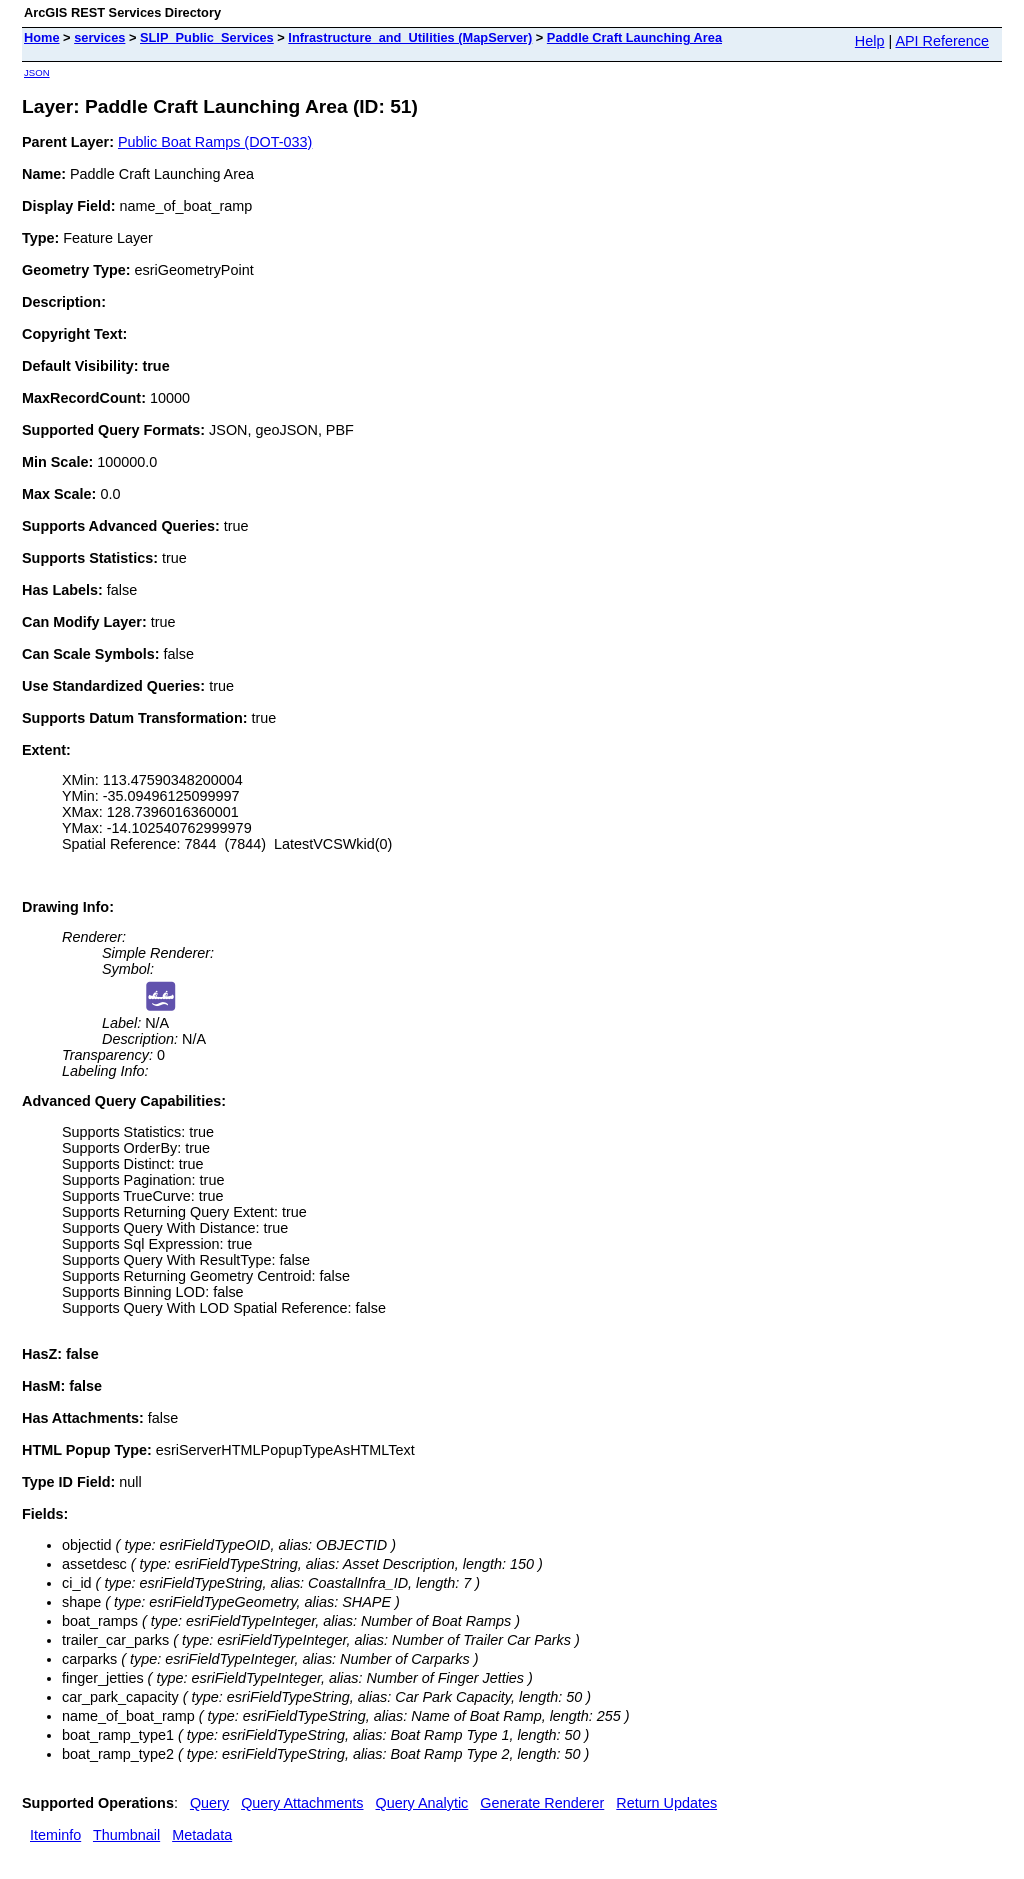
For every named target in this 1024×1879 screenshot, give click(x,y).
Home (42, 37)
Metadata (202, 1835)
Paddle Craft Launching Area (634, 37)
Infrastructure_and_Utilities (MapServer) (410, 37)
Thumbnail (126, 1835)
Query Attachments (302, 1803)
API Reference (942, 41)
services (99, 37)
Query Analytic (422, 1803)
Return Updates (666, 1803)
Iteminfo (55, 1835)
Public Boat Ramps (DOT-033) (215, 142)
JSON (37, 72)
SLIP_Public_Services (207, 37)
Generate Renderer (542, 1803)
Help (870, 41)
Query (209, 1803)
